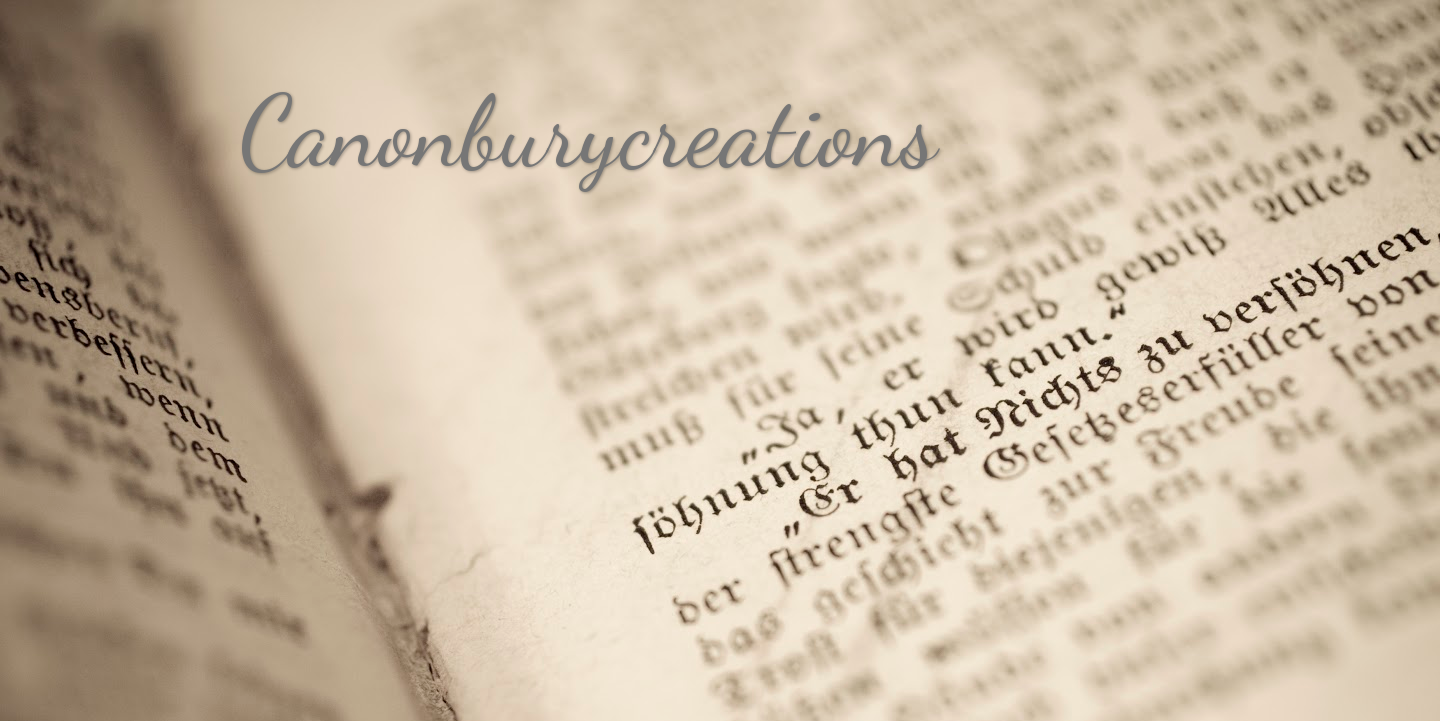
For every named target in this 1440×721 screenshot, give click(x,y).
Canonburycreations (588, 132)
